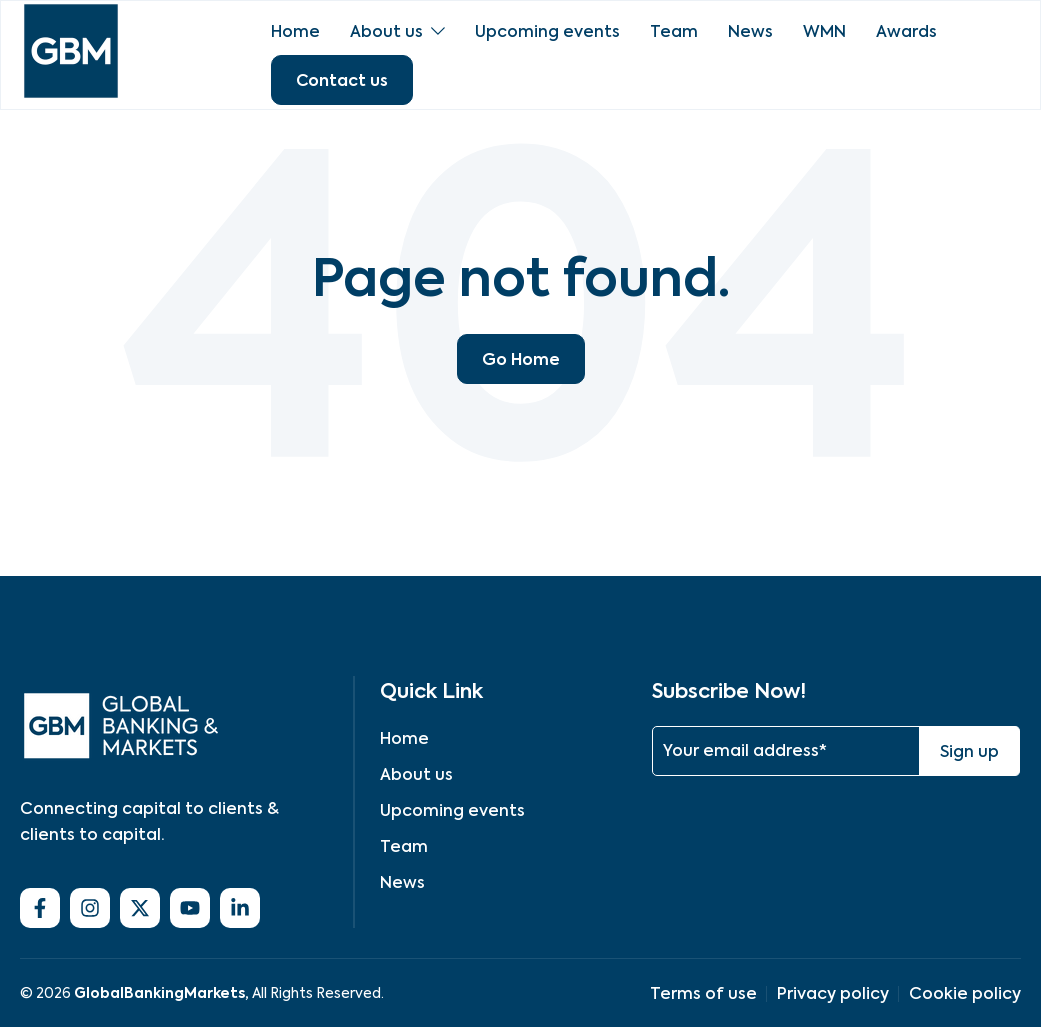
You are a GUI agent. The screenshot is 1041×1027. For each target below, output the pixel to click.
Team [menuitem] (674, 31)
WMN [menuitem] (824, 31)
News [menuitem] (750, 31)
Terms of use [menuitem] (703, 993)
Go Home (521, 359)
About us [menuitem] (386, 31)
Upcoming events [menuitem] (547, 31)
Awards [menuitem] (906, 31)
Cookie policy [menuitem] (965, 993)
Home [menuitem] (295, 31)
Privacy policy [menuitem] (833, 993)
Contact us (342, 80)
